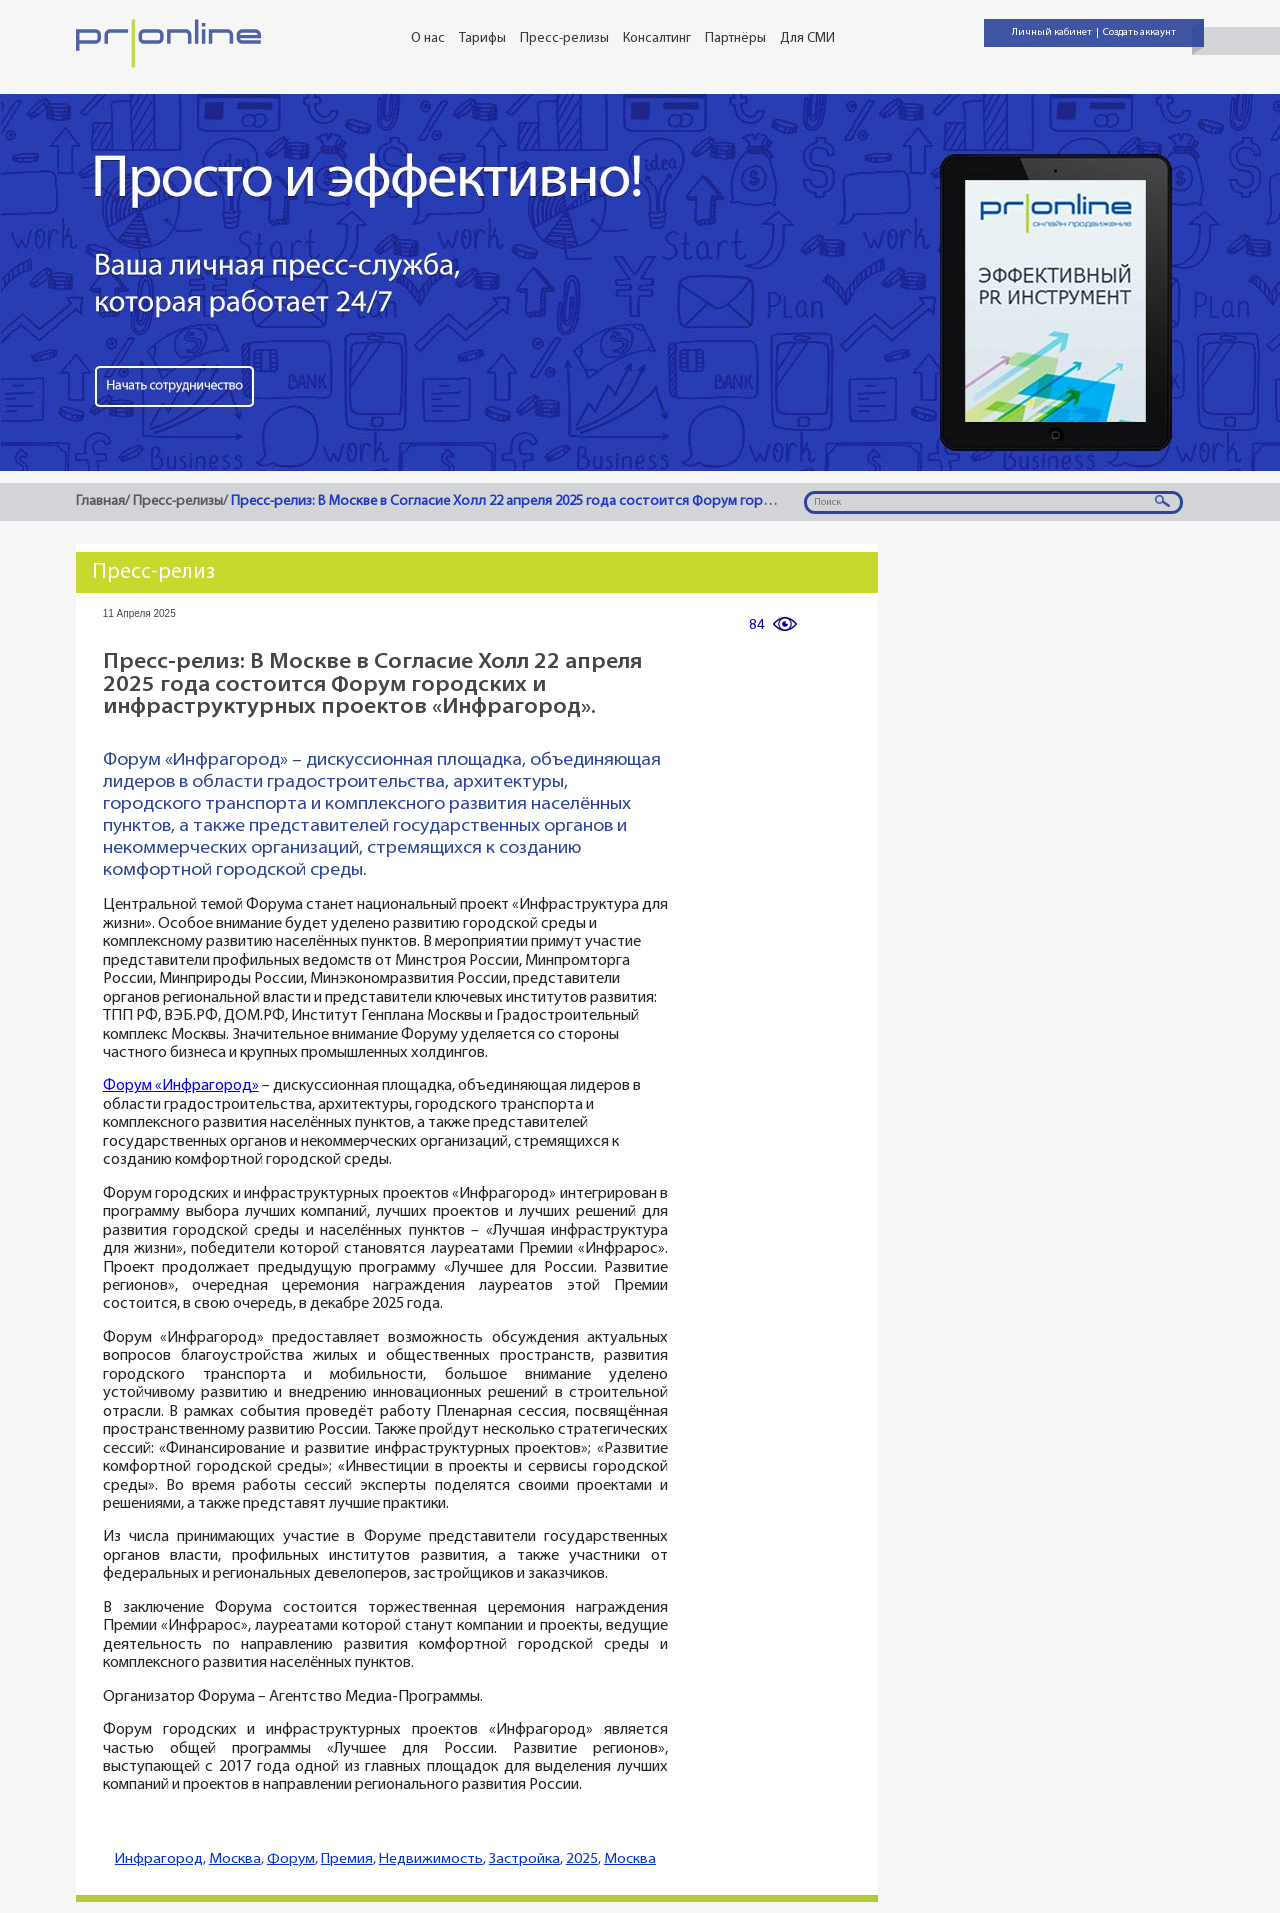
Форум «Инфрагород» (181, 1086)
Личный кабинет (1052, 32)
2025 (582, 1859)
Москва (235, 1859)
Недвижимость (431, 1859)
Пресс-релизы (564, 38)
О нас (428, 38)
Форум (291, 1859)
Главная (100, 501)
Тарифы (482, 38)
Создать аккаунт (1139, 32)
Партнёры (735, 38)
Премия (347, 1859)
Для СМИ (807, 38)
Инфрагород (159, 1859)
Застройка (524, 1859)
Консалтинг (657, 38)
